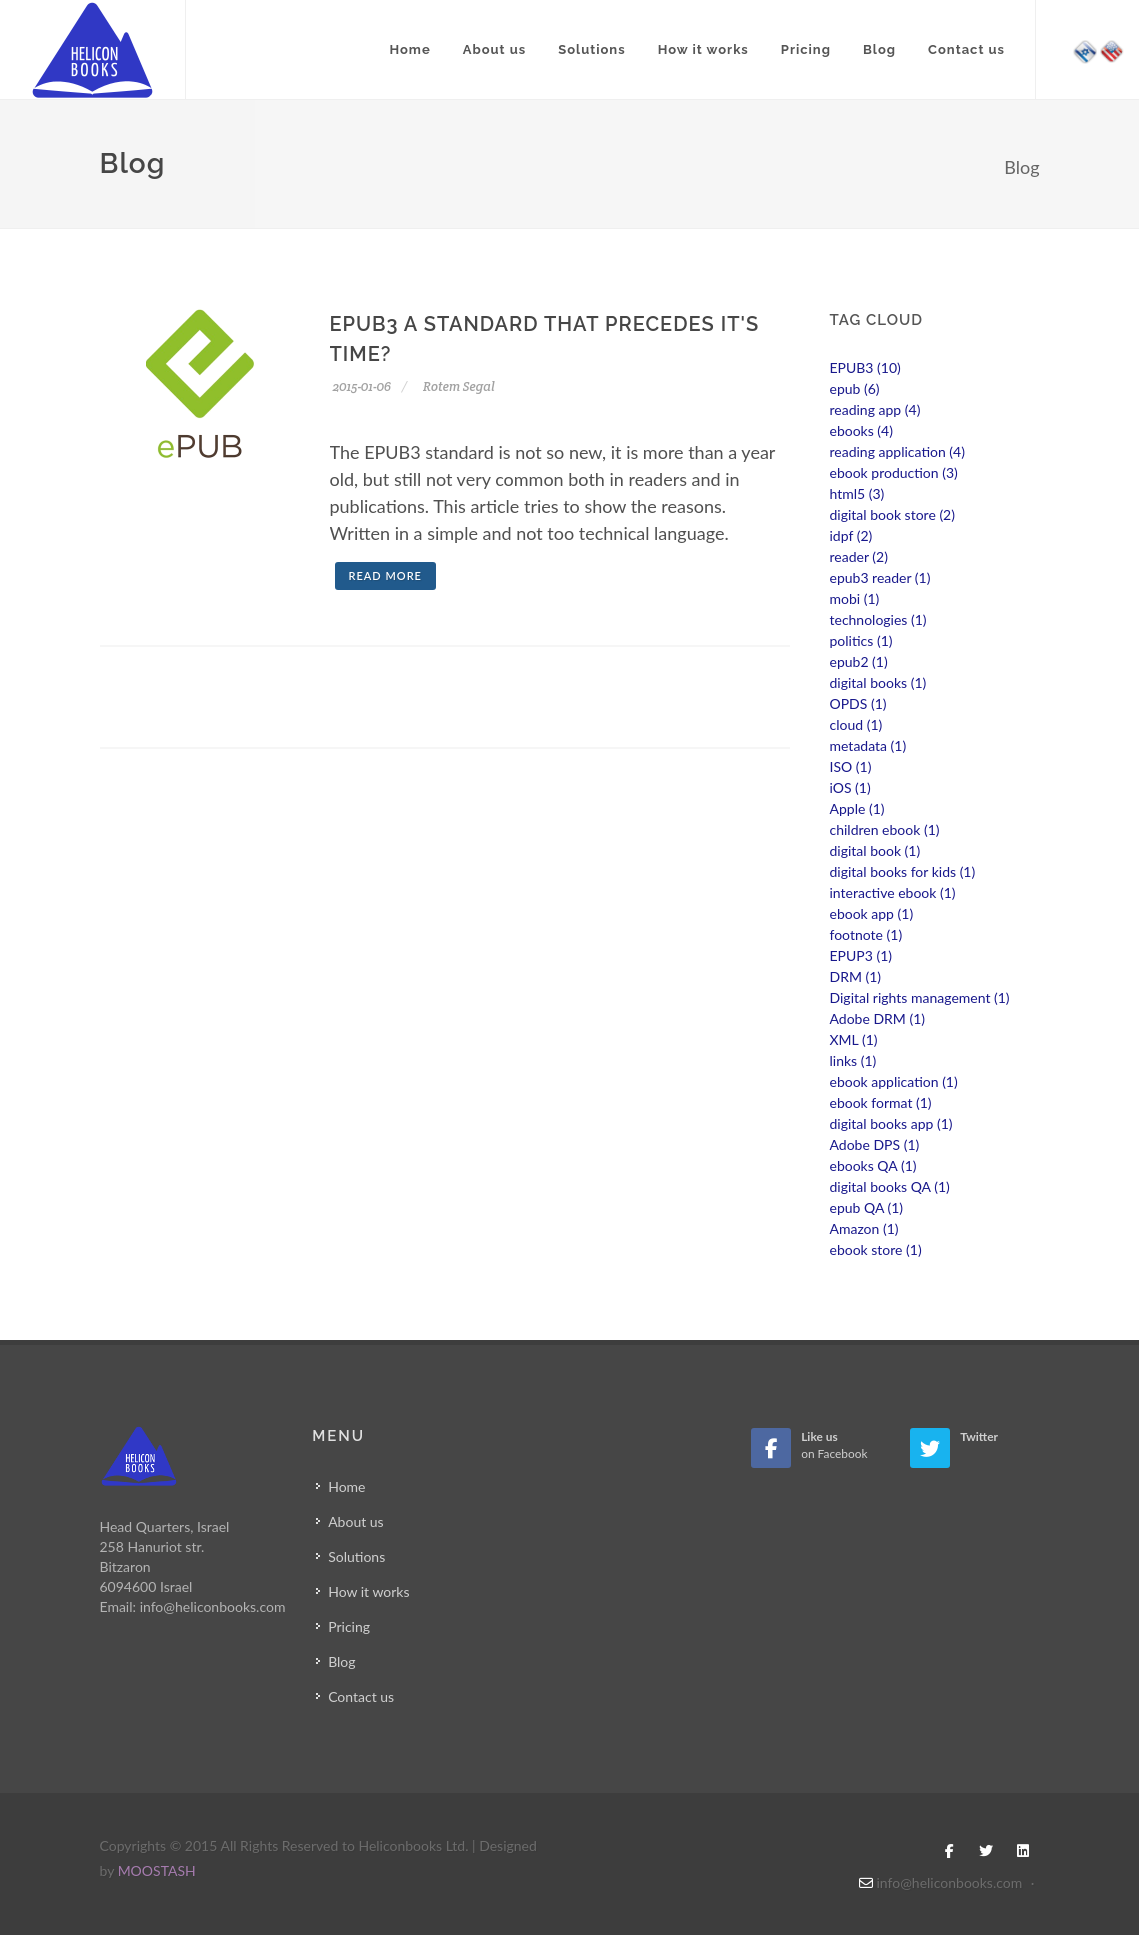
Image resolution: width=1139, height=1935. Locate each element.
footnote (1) (866, 934)
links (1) (853, 1060)
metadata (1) (868, 745)
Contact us (966, 49)
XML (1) (854, 1039)
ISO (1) (851, 766)
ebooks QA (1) (873, 1165)
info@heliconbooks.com (213, 1606)
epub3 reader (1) (880, 577)
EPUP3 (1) (861, 955)
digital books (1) (878, 682)
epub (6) (855, 388)
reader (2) (859, 556)
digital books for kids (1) (903, 871)
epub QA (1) (867, 1207)
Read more (385, 575)
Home (409, 49)
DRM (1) (856, 976)
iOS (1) (850, 787)
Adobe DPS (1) (875, 1144)
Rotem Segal (456, 386)
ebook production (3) (894, 472)
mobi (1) (855, 598)
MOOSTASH (157, 1870)
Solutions (591, 49)
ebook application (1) (894, 1081)
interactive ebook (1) (893, 892)
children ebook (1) (885, 829)
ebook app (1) (872, 913)
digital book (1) (875, 850)
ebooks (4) (861, 430)
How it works (703, 49)
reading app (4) (875, 409)
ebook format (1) (881, 1102)
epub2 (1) (859, 661)
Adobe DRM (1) (878, 1018)
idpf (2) (851, 535)
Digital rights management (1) (920, 997)
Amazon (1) (864, 1228)
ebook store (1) (876, 1249)
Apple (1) (857, 808)
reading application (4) (897, 451)
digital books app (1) (891, 1123)
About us (494, 49)
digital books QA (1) (890, 1186)
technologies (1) (878, 619)
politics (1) (861, 640)
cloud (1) (856, 724)
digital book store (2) (892, 514)
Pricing (806, 49)
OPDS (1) (858, 703)
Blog (879, 49)
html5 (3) (857, 493)
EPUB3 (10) (865, 367)
